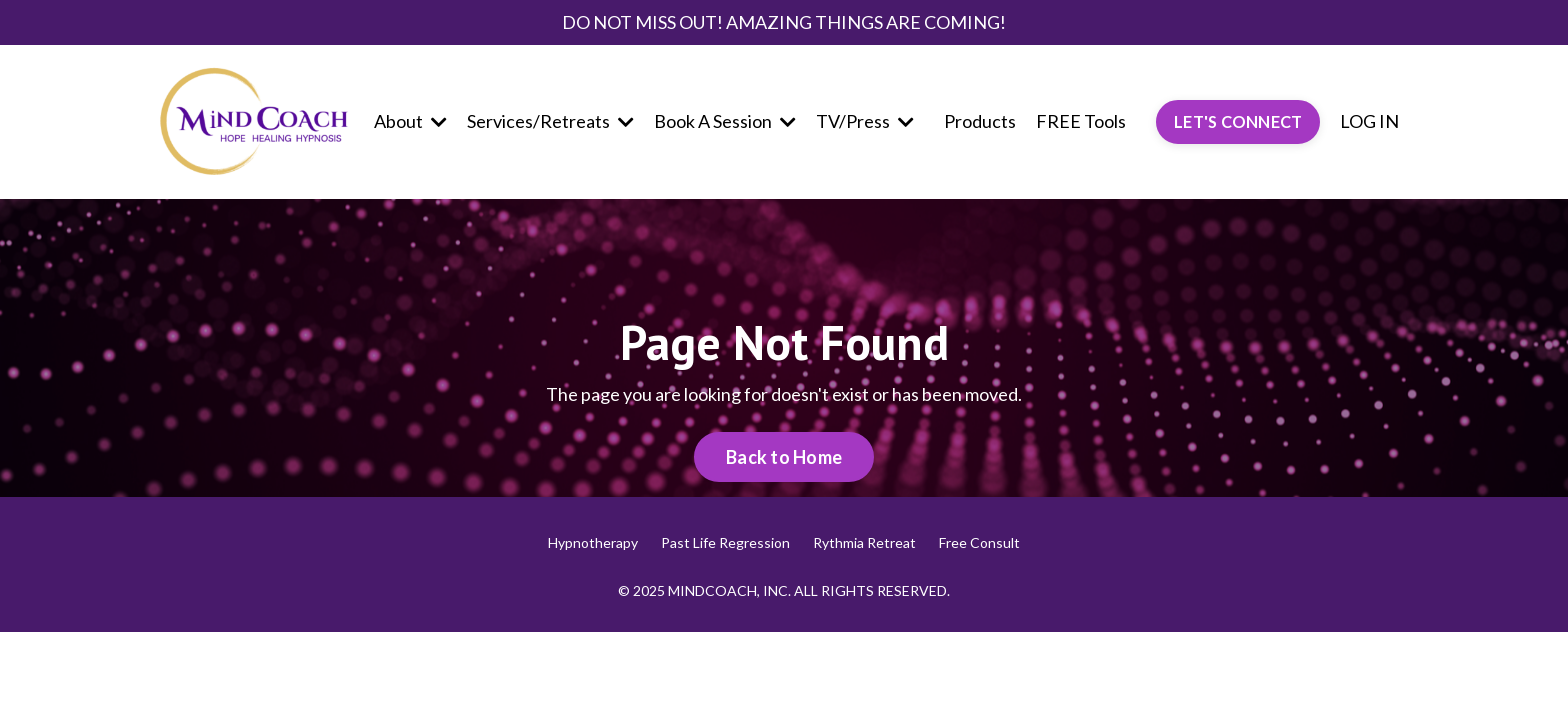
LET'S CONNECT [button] (1238, 121)
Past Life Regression (725, 542)
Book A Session (725, 121)
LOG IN (1369, 121)
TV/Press (865, 121)
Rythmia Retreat (864, 542)
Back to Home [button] (784, 457)
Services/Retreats (550, 121)
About (410, 121)
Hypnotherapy (593, 542)
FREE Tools (1081, 121)
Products (980, 121)
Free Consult (979, 542)
